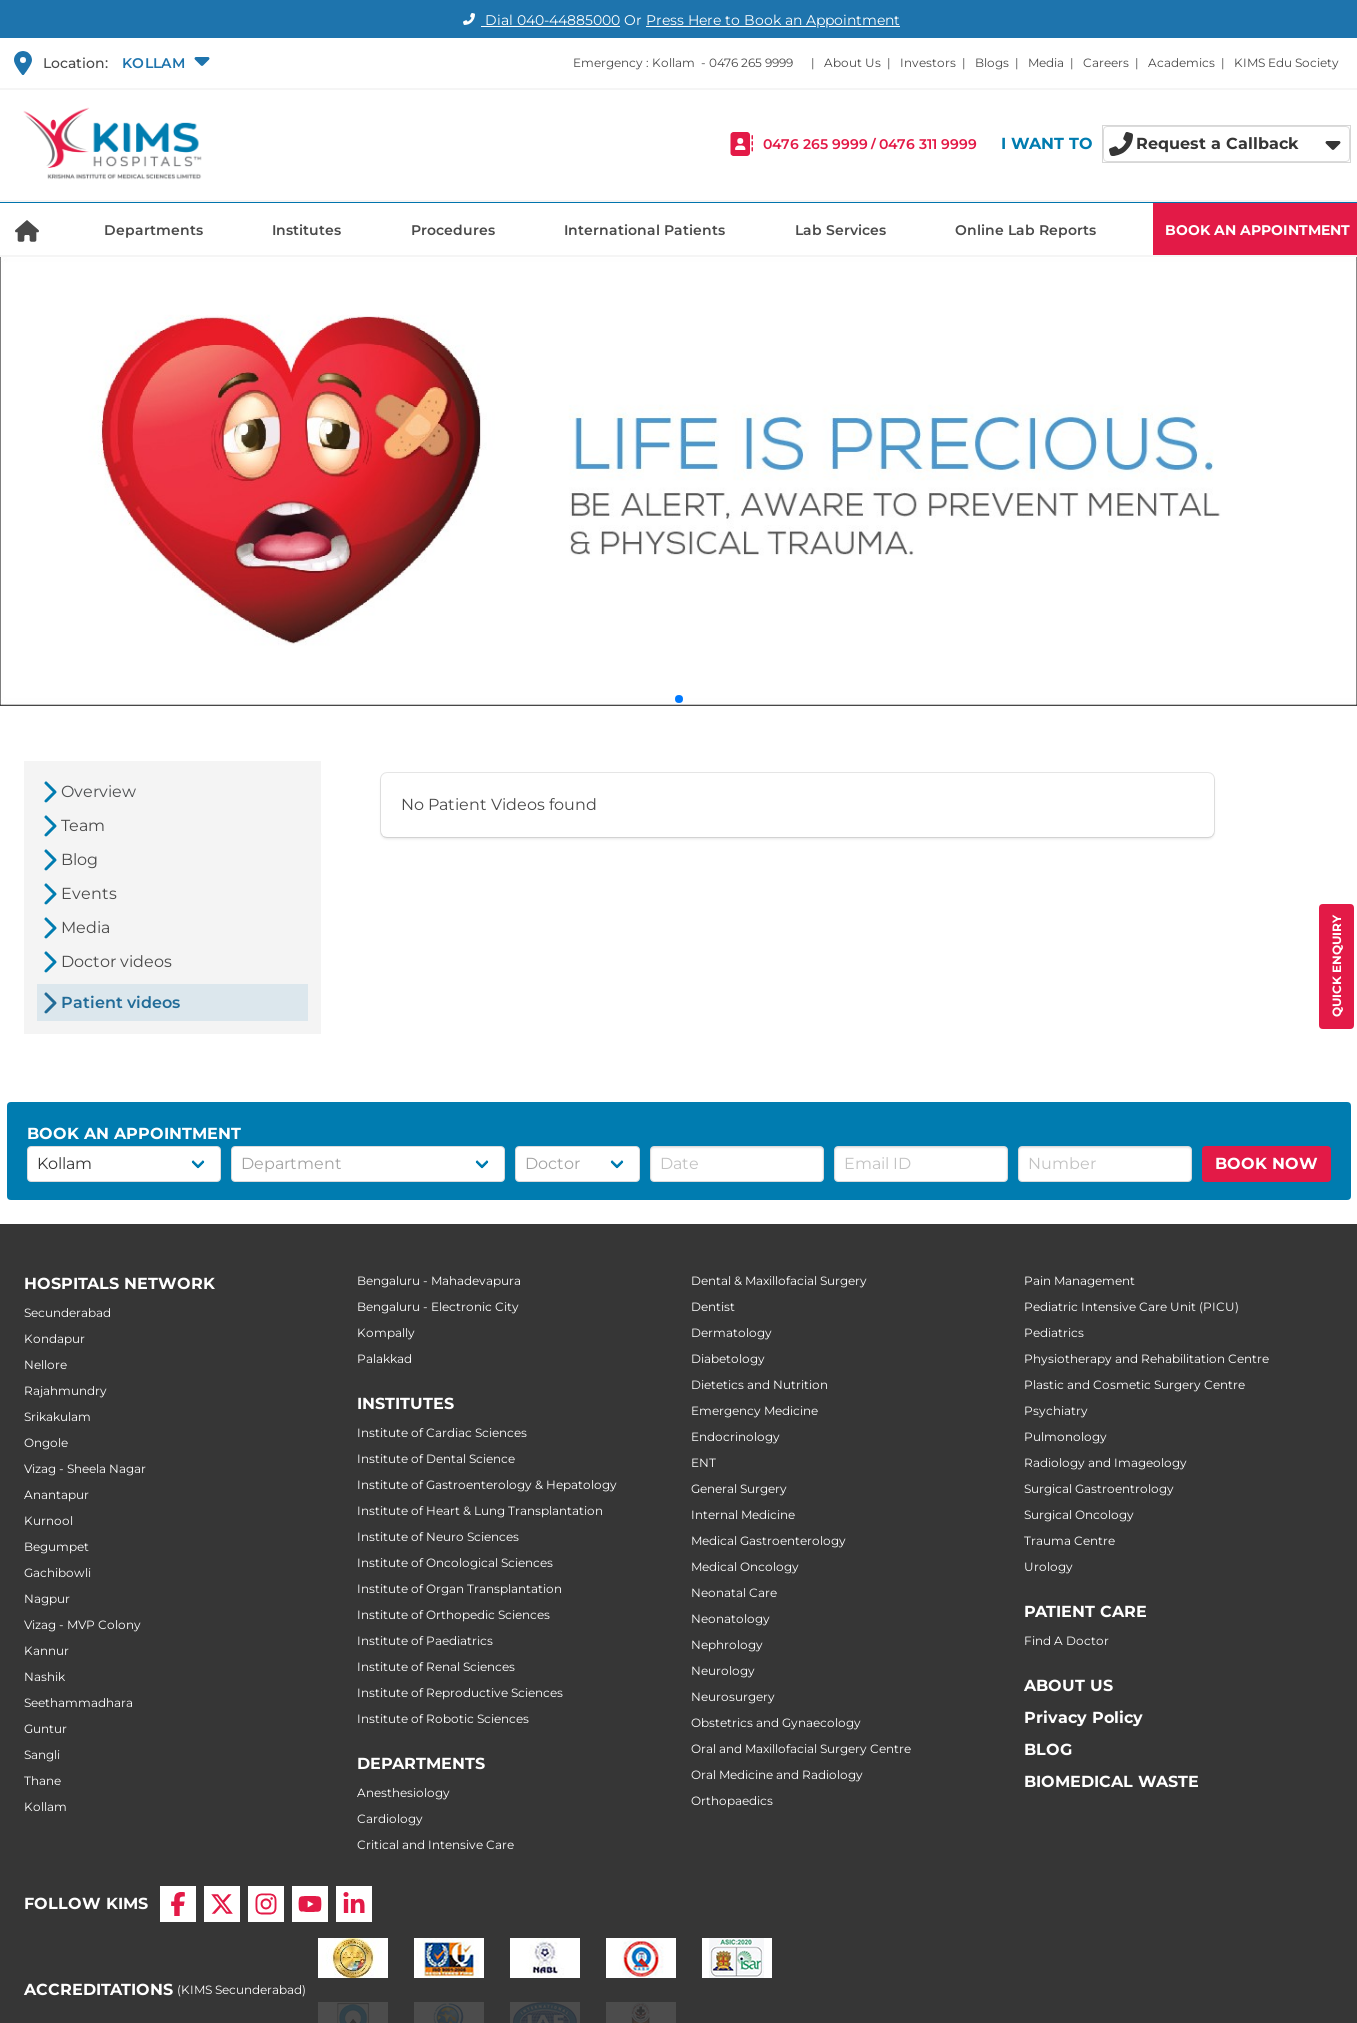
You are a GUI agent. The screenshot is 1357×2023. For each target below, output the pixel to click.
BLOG (1048, 1749)
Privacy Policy (1083, 1717)
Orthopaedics (732, 1800)
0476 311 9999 (928, 144)
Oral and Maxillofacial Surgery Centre (801, 1748)
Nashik (44, 1676)
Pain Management (1079, 1280)
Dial (538, 20)
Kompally (386, 1332)
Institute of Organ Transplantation (459, 1588)
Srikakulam (57, 1416)
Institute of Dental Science (436, 1458)
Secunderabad (67, 1312)
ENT (703, 1462)
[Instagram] (266, 1904)
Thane (42, 1780)
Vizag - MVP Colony (82, 1624)
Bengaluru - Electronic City (438, 1306)
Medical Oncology (745, 1566)
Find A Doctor (1066, 1640)
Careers (1106, 62)
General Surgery (739, 1488)
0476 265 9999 (751, 62)
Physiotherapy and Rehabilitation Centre (1146, 1358)
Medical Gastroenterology (768, 1540)
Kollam (45, 1806)
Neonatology (730, 1618)
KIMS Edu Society (1286, 62)
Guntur (45, 1728)
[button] (164, 63)
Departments (153, 230)
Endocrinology (735, 1436)
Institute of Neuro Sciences (438, 1536)
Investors (928, 62)
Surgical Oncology (1079, 1514)
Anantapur (56, 1494)
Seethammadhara (78, 1702)
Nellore (45, 1364)
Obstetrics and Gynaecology (776, 1722)
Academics (1181, 62)
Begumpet (56, 1546)
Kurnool (48, 1520)
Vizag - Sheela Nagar (85, 1468)
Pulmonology (1065, 1436)
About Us (852, 62)
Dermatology (731, 1332)
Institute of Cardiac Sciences (442, 1432)
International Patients (644, 230)
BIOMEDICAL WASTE (1111, 1781)
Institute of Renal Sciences (436, 1666)
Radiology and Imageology (1105, 1462)
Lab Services (840, 230)
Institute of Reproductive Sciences (460, 1692)
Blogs (992, 62)
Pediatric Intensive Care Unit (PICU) (1131, 1306)
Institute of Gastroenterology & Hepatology (487, 1484)
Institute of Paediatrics (425, 1640)
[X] (222, 1904)
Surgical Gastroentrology (1099, 1488)
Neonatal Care (734, 1592)
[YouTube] (310, 1904)
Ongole (46, 1442)
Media (1046, 62)
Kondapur (54, 1338)
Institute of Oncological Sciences (455, 1562)
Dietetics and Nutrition (759, 1384)
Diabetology (728, 1358)
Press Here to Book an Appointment (773, 20)
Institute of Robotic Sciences (443, 1718)
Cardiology (390, 1818)
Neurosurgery (733, 1696)
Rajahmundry (65, 1390)
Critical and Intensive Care (435, 1844)
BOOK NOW (1266, 1163)
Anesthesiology (403, 1792)
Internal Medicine (743, 1514)
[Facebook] (178, 1904)
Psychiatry (1056, 1410)
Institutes (306, 230)
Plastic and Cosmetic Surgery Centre (1134, 1384)
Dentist (713, 1306)
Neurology (723, 1670)
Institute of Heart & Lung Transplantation (480, 1510)
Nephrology (727, 1644)
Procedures (453, 230)
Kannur (46, 1650)
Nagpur (47, 1598)
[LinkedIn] (354, 1904)
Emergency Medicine (754, 1410)
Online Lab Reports (1025, 230)
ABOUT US (1068, 1685)
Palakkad (384, 1358)
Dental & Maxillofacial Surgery (779, 1280)
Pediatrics (1054, 1332)
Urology (1048, 1566)
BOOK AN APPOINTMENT (1257, 230)
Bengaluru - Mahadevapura (439, 1280)
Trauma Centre (1069, 1540)
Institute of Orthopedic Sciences (453, 1614)
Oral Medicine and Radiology (777, 1774)
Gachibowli (57, 1572)
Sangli (42, 1754)
